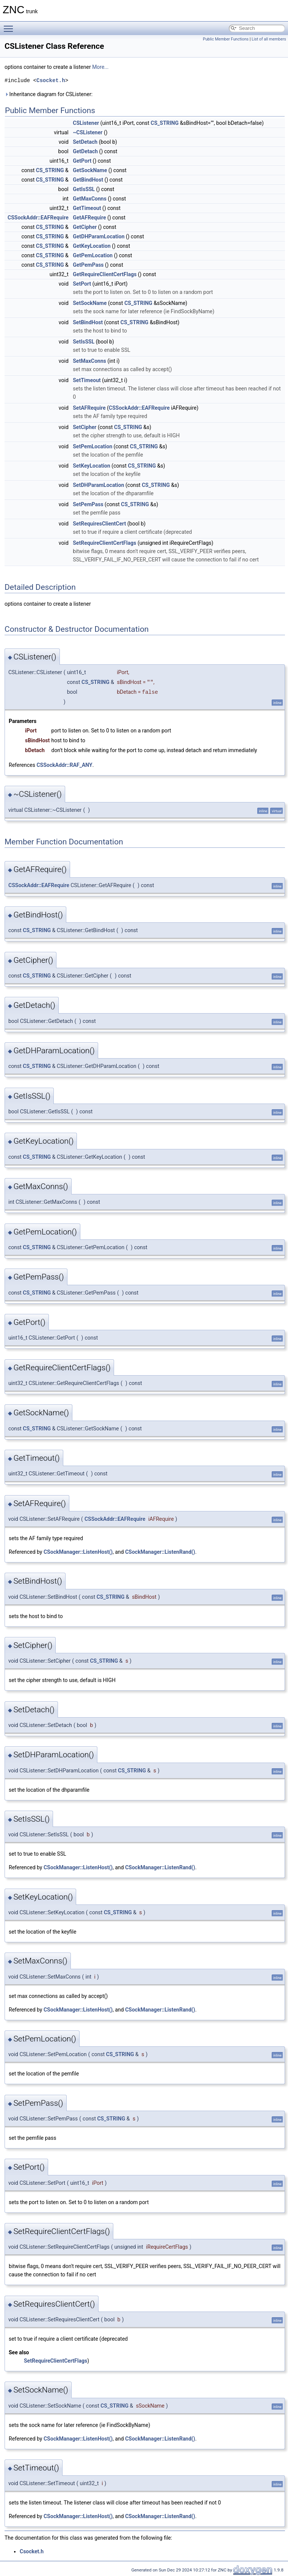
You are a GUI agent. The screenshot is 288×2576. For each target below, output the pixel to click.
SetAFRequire (89, 408)
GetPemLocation (93, 255)
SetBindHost (88, 322)
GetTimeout (87, 208)
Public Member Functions (226, 39)
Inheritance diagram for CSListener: (48, 94)
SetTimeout (86, 380)
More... (100, 67)
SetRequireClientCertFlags (104, 543)
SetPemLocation (92, 446)
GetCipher (85, 227)
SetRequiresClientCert (99, 524)
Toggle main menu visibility (10, 25)
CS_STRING (165, 123)
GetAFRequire (89, 218)
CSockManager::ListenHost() (78, 1552)
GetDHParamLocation (98, 236)
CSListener (86, 123)
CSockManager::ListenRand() (160, 1552)
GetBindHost (88, 180)
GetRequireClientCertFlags (104, 274)
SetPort (82, 284)
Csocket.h (50, 80)
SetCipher (84, 427)
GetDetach (85, 151)
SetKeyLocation (91, 466)
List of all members (269, 39)
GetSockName (90, 170)
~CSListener (87, 132)
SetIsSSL (83, 342)
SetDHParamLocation (98, 485)
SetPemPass (88, 504)
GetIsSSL (84, 189)
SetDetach (85, 142)
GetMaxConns (89, 199)
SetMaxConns (89, 361)
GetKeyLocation (92, 246)
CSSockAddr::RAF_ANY (64, 765)
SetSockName (89, 303)
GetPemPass (88, 265)
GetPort (82, 161)
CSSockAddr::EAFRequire (38, 218)
